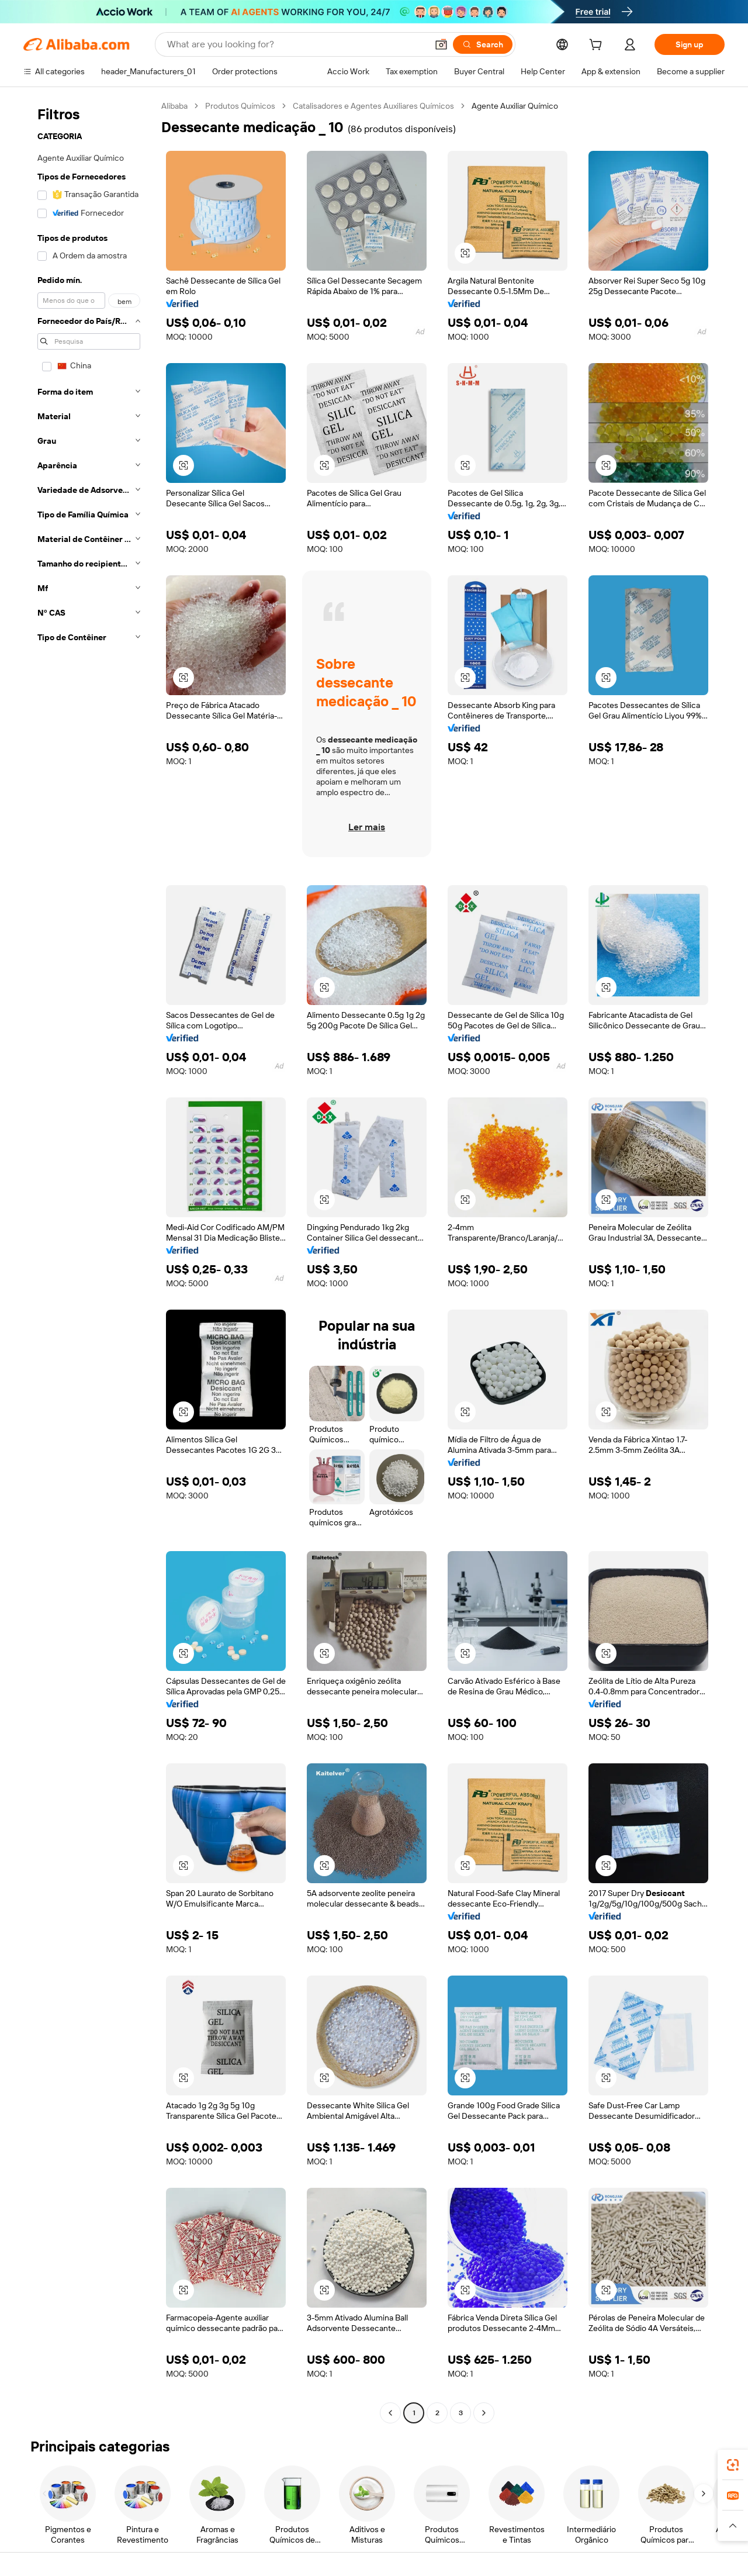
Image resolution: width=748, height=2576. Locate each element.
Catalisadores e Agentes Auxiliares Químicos (373, 106)
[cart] (598, 46)
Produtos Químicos (240, 106)
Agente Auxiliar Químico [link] (515, 106)
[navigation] (88, 1261)
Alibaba (174, 106)
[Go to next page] (483, 2412)
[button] (441, 44)
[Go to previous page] (390, 2412)
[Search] (482, 44)
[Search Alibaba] (296, 44)
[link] (733, 2465)
